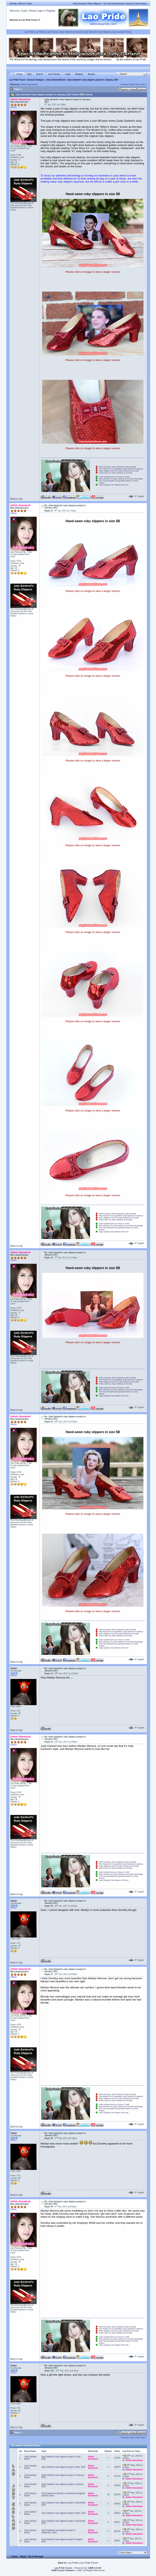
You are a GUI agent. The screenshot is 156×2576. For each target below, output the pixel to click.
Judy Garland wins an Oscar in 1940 (114, 477)
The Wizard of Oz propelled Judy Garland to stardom (121, 469)
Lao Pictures (52, 32)
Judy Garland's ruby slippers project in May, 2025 (63, 2467)
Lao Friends (54, 74)
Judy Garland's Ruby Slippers (97, 32)
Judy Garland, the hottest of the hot (113, 485)
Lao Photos (40, 32)
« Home (14, 2556)
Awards (91, 74)
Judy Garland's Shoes (122, 32)
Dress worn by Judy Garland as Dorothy (115, 473)
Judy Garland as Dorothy (71, 32)
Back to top (16, 498)
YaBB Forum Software (63, 2570)
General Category (35, 80)
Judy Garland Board (55, 80)
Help (29, 74)
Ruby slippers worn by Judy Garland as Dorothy (119, 471)
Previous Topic (127, 84)
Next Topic (140, 84)
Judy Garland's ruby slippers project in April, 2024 (63, 2513)
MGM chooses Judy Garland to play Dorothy (117, 467)
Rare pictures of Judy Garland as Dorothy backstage (121, 479)
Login (40, 10)
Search (39, 74)
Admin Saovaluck (28, 84)
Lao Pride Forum (17, 80)
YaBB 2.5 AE (94, 2568)
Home (20, 74)
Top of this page (35, 2556)
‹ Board (22, 2556)
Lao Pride (29, 32)
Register (51, 10)
